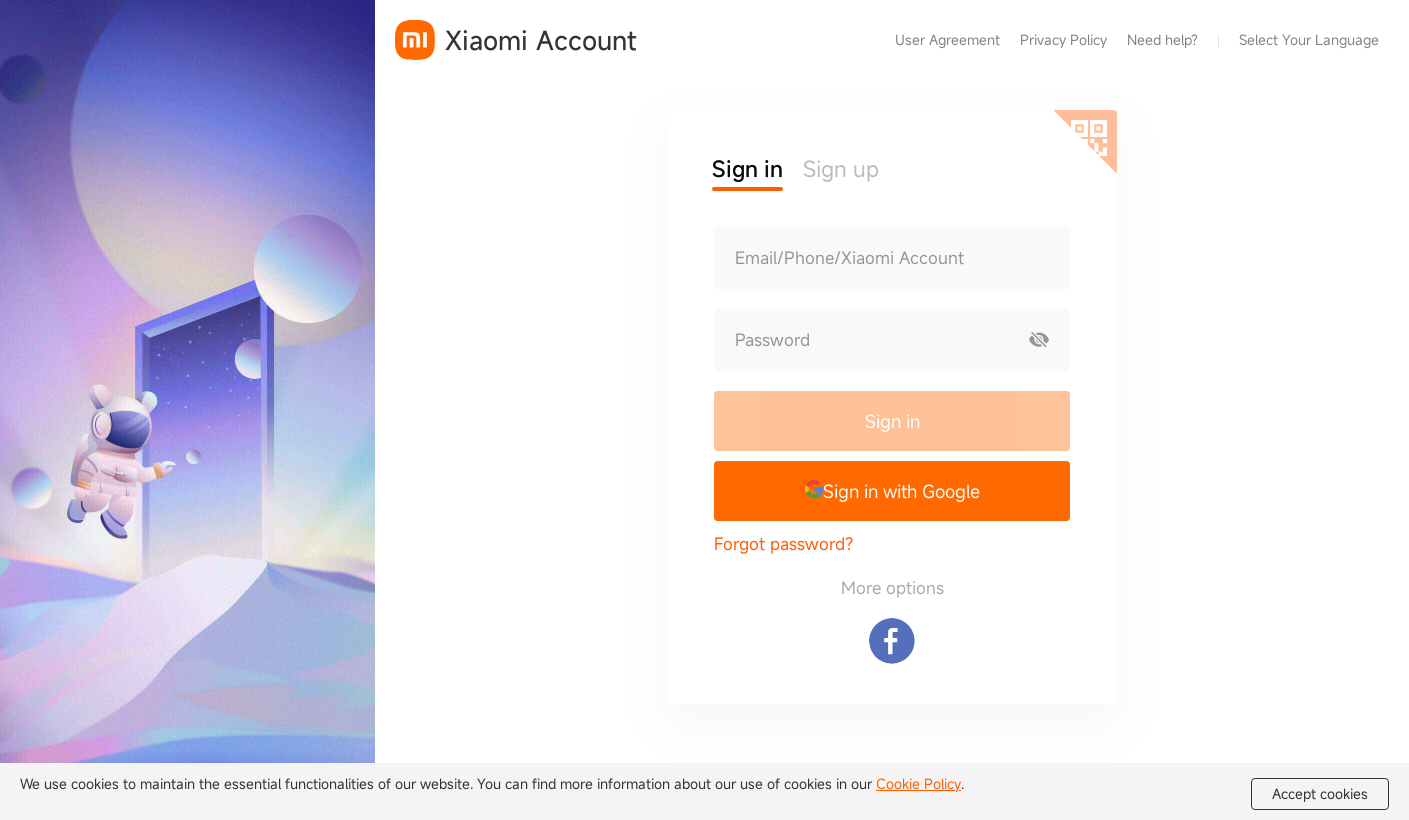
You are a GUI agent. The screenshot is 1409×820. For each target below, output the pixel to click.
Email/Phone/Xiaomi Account (849, 258)
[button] (892, 491)
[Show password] (1039, 340)
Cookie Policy (918, 783)
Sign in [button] (747, 168)
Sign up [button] (841, 168)
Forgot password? (783, 543)
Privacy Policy (1063, 39)
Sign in (892, 421)
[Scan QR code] (1085, 142)
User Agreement (947, 39)
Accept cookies (1320, 794)
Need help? (1162, 39)
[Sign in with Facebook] (892, 641)
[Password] (862, 340)
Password (772, 340)
